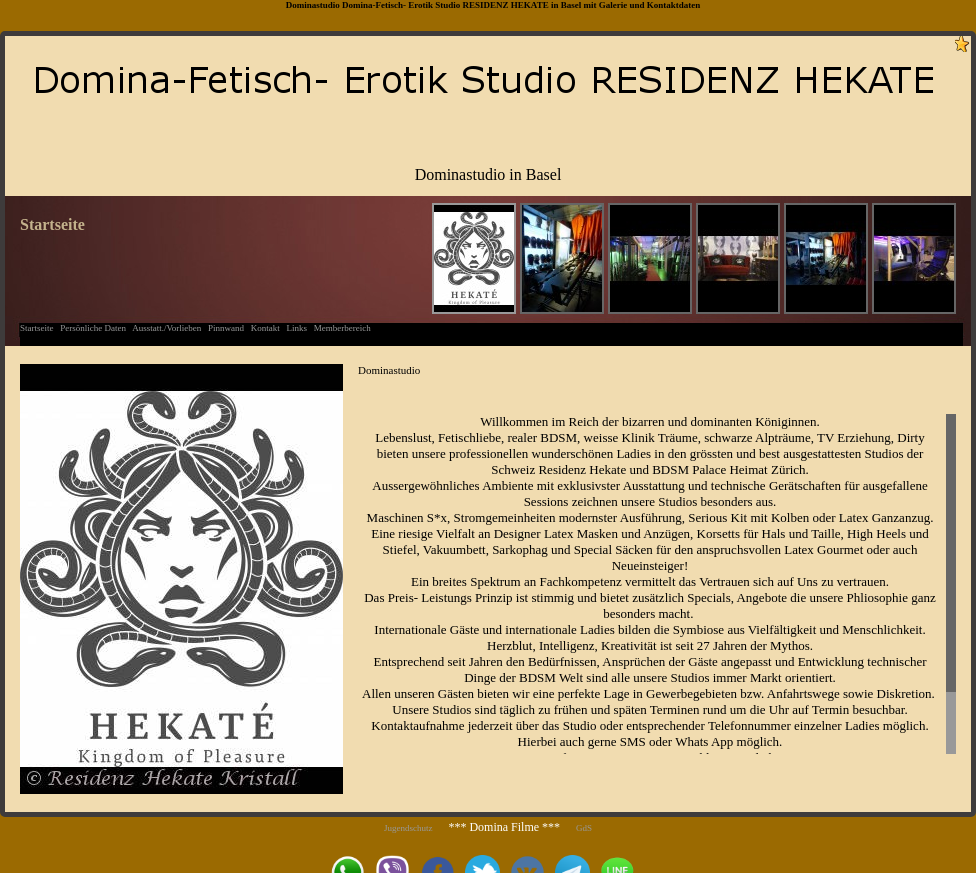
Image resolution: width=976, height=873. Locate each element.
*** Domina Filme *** (504, 827)
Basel (571, 5)
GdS (584, 828)
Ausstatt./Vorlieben (166, 328)
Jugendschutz (408, 828)
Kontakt (265, 328)
